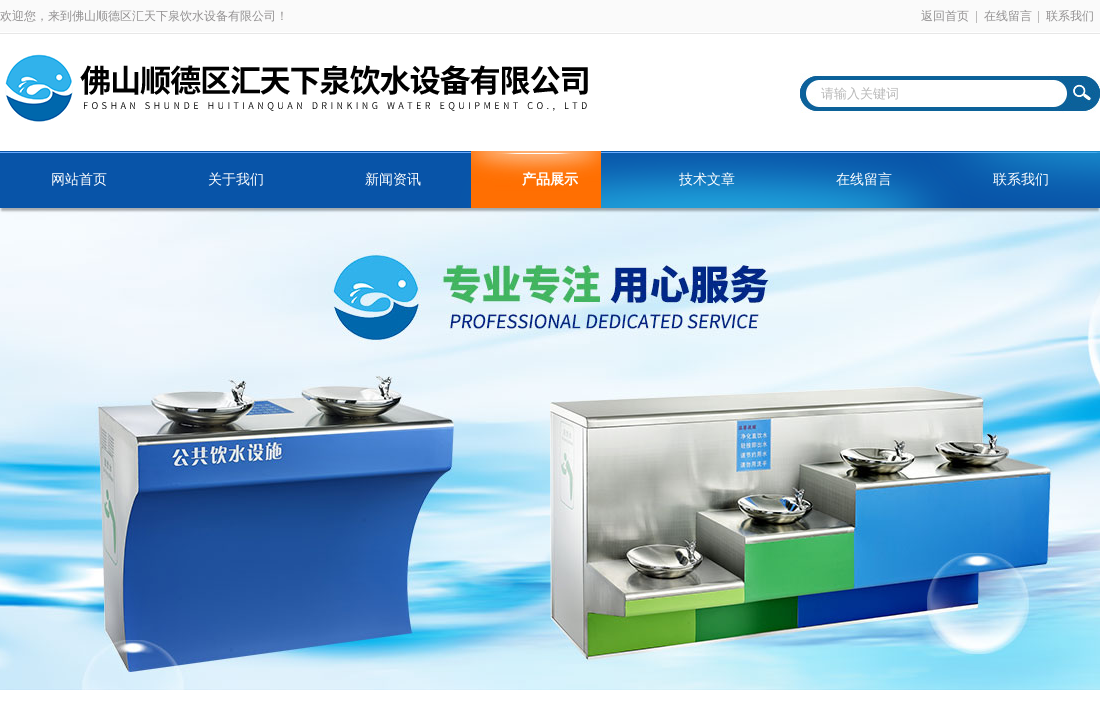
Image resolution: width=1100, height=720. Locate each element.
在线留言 (1008, 16)
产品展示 (550, 179)
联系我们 (1070, 16)
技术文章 (707, 179)
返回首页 (945, 16)
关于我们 (236, 179)
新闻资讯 (393, 179)
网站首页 (79, 179)
